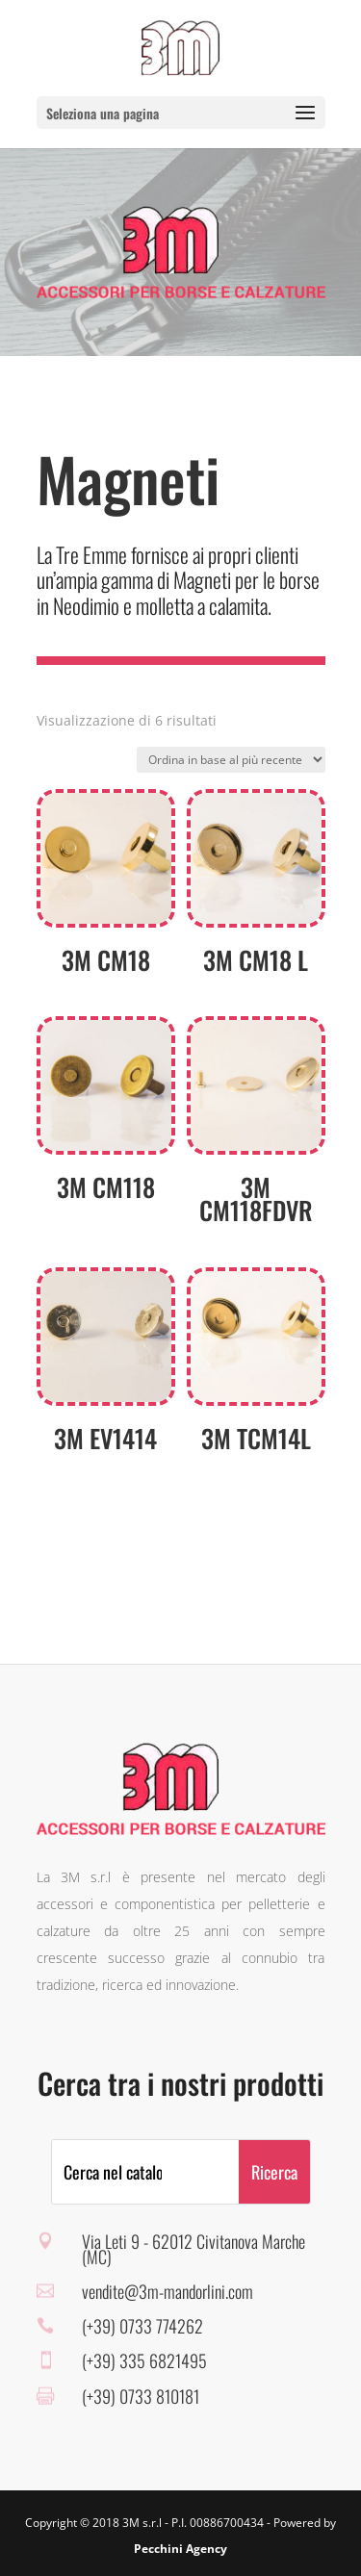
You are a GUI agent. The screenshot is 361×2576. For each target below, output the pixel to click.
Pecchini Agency (180, 2548)
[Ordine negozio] (231, 760)
